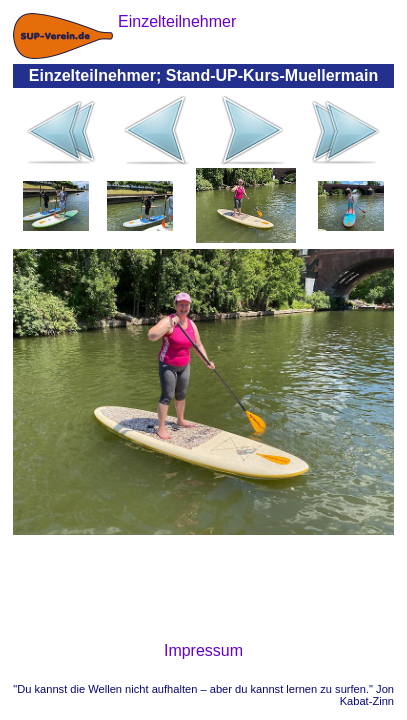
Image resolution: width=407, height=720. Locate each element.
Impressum (203, 650)
